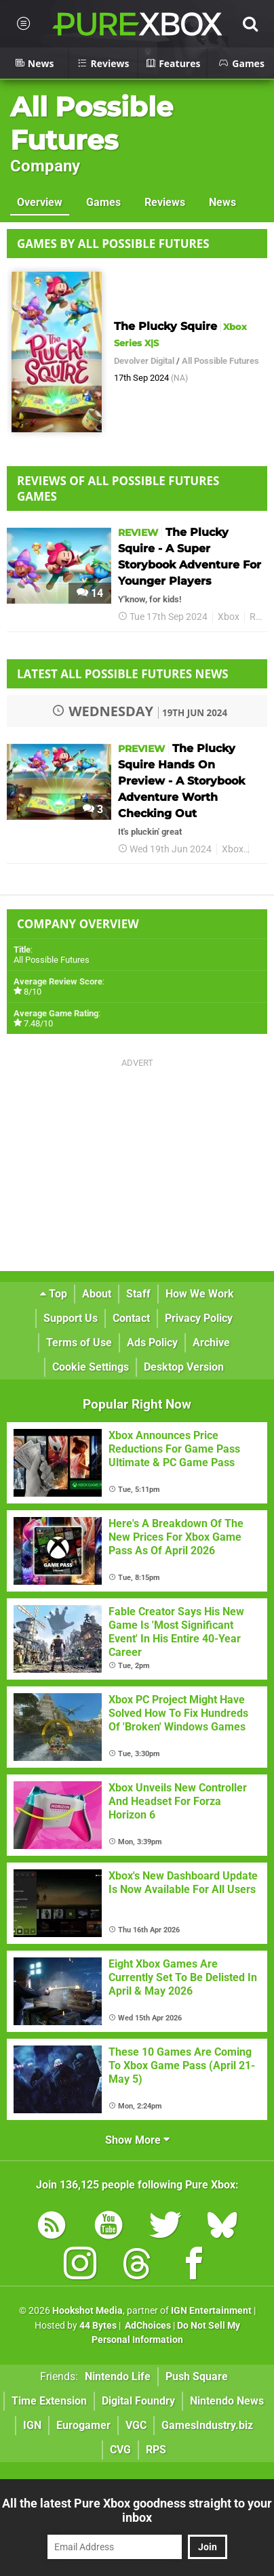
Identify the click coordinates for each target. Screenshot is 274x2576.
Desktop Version (184, 1366)
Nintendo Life (118, 2376)
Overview (39, 202)
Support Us (70, 1318)
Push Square (196, 2376)
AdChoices (147, 2325)
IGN (32, 2425)
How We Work (199, 1293)
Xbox (228, 617)
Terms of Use (79, 1342)
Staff (138, 1293)
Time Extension (49, 2400)
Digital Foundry (138, 2400)
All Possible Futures (91, 123)
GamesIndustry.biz (207, 2425)
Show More (137, 2140)
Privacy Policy (199, 1318)
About (96, 1293)
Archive (211, 1342)
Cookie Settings (90, 1366)
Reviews (164, 202)
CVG (120, 2449)
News (222, 202)
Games (103, 202)
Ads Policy (152, 1342)
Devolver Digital (144, 361)
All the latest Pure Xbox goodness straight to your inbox (137, 2510)
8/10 (32, 991)
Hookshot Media (87, 2311)
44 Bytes (98, 2325)
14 (90, 593)
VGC (135, 2425)
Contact (131, 1318)
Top (53, 1293)
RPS (156, 2449)
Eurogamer (83, 2425)
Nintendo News (227, 2400)
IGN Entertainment (211, 2311)
